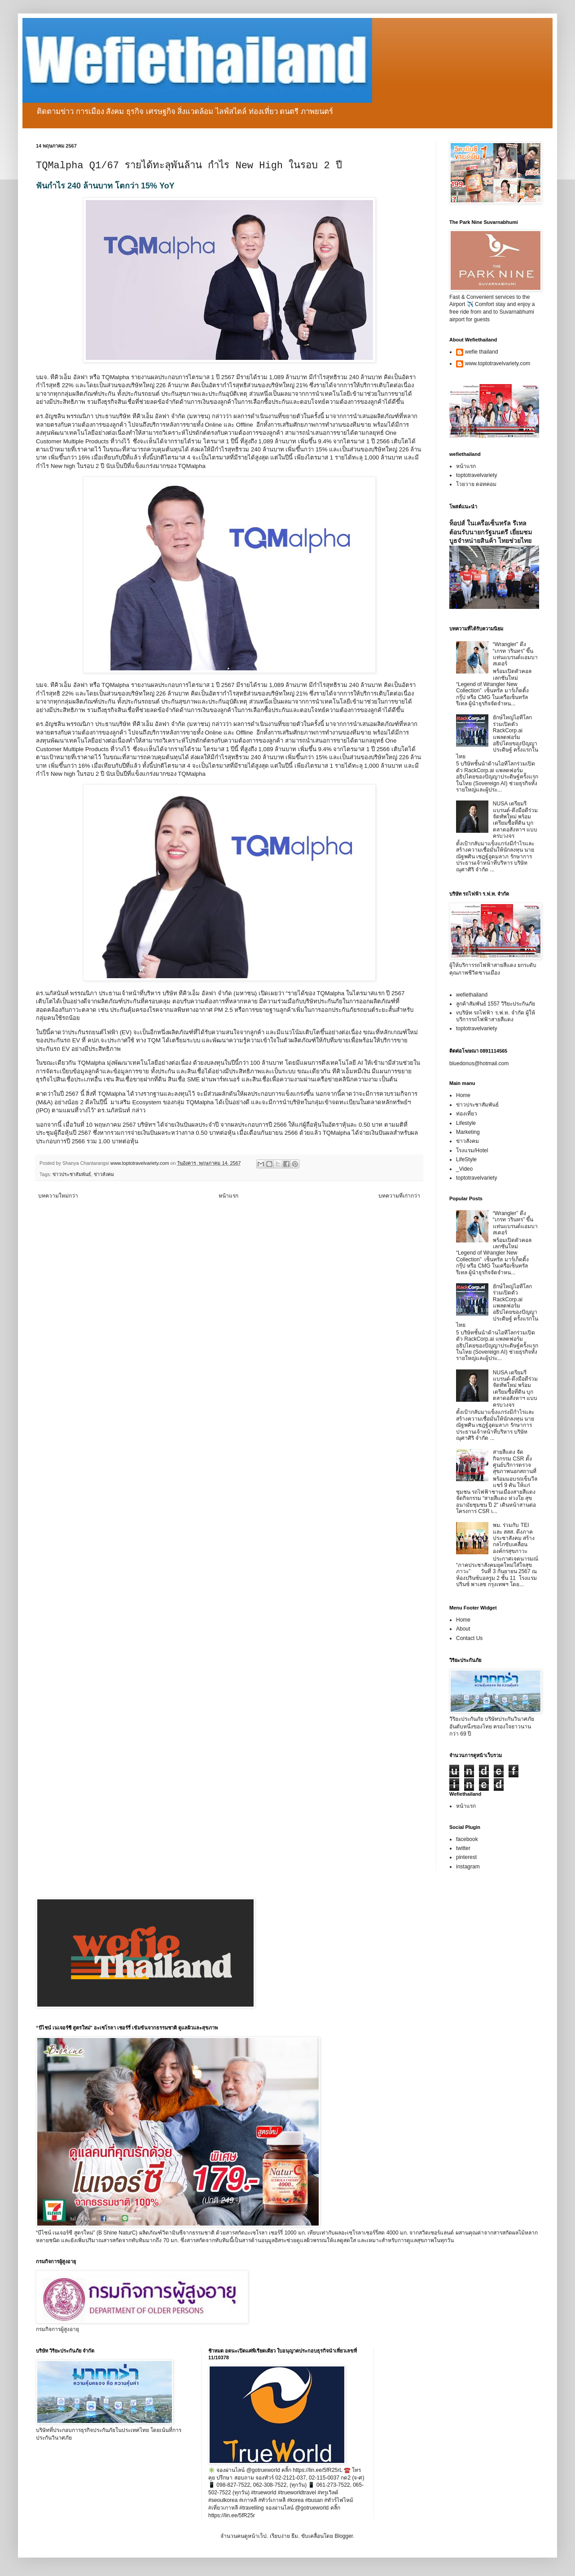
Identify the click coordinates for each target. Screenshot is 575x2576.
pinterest (466, 1857)
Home (463, 1095)
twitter (463, 1848)
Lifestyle (466, 1123)
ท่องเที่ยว (466, 1114)
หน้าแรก (228, 1196)
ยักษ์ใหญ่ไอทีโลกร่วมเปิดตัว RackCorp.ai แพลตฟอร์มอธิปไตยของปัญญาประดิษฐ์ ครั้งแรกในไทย (497, 736)
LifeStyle (466, 1159)
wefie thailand (481, 352)
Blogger (343, 2536)
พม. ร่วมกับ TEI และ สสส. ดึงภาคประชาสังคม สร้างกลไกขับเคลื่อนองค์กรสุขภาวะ (514, 1538)
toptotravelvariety (476, 475)
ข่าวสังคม (104, 1174)
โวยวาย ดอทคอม (476, 484)
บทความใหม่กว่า (58, 1196)
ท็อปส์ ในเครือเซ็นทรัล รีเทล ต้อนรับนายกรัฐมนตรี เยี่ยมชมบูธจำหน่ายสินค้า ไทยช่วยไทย (490, 532)
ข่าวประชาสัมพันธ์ (72, 1174)
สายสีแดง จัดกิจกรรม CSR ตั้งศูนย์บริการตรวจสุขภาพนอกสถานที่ (514, 1461)
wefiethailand (471, 995)
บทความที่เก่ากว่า (399, 1196)
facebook (467, 1839)
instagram (468, 1866)
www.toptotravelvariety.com (497, 363)
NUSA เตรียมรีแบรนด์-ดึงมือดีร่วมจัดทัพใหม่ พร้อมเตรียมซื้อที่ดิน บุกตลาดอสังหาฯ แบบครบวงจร (515, 819)
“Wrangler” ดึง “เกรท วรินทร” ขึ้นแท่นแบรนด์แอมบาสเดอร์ (515, 654)
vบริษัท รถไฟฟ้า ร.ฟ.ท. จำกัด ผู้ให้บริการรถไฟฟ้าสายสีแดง (495, 1016)
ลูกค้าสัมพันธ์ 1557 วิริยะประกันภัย (495, 1004)
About (463, 1629)
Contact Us (469, 1638)
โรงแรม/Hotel (472, 1150)
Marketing (468, 1132)
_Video (464, 1169)
